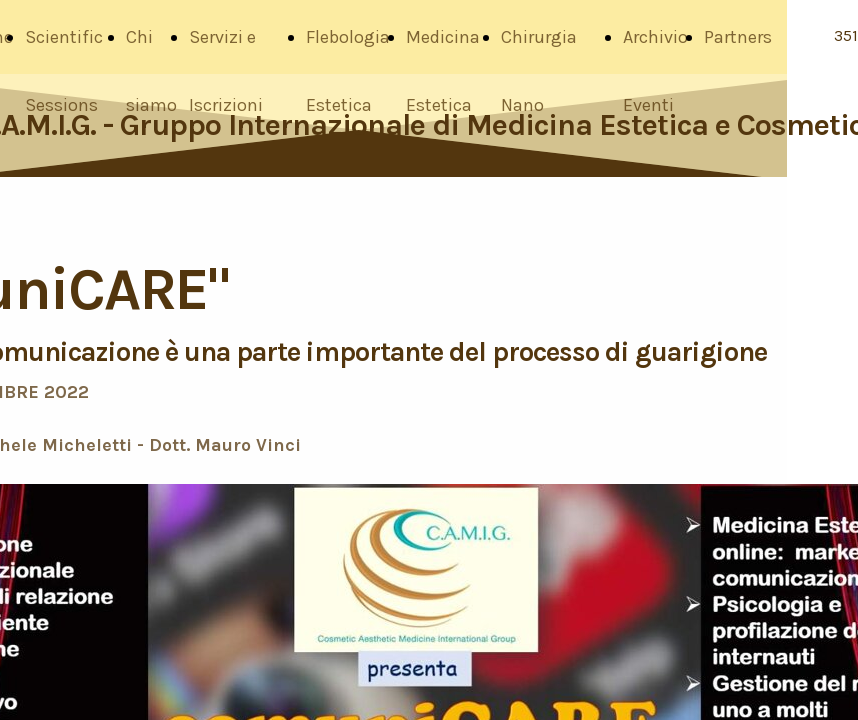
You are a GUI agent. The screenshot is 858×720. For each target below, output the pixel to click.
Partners (738, 37)
